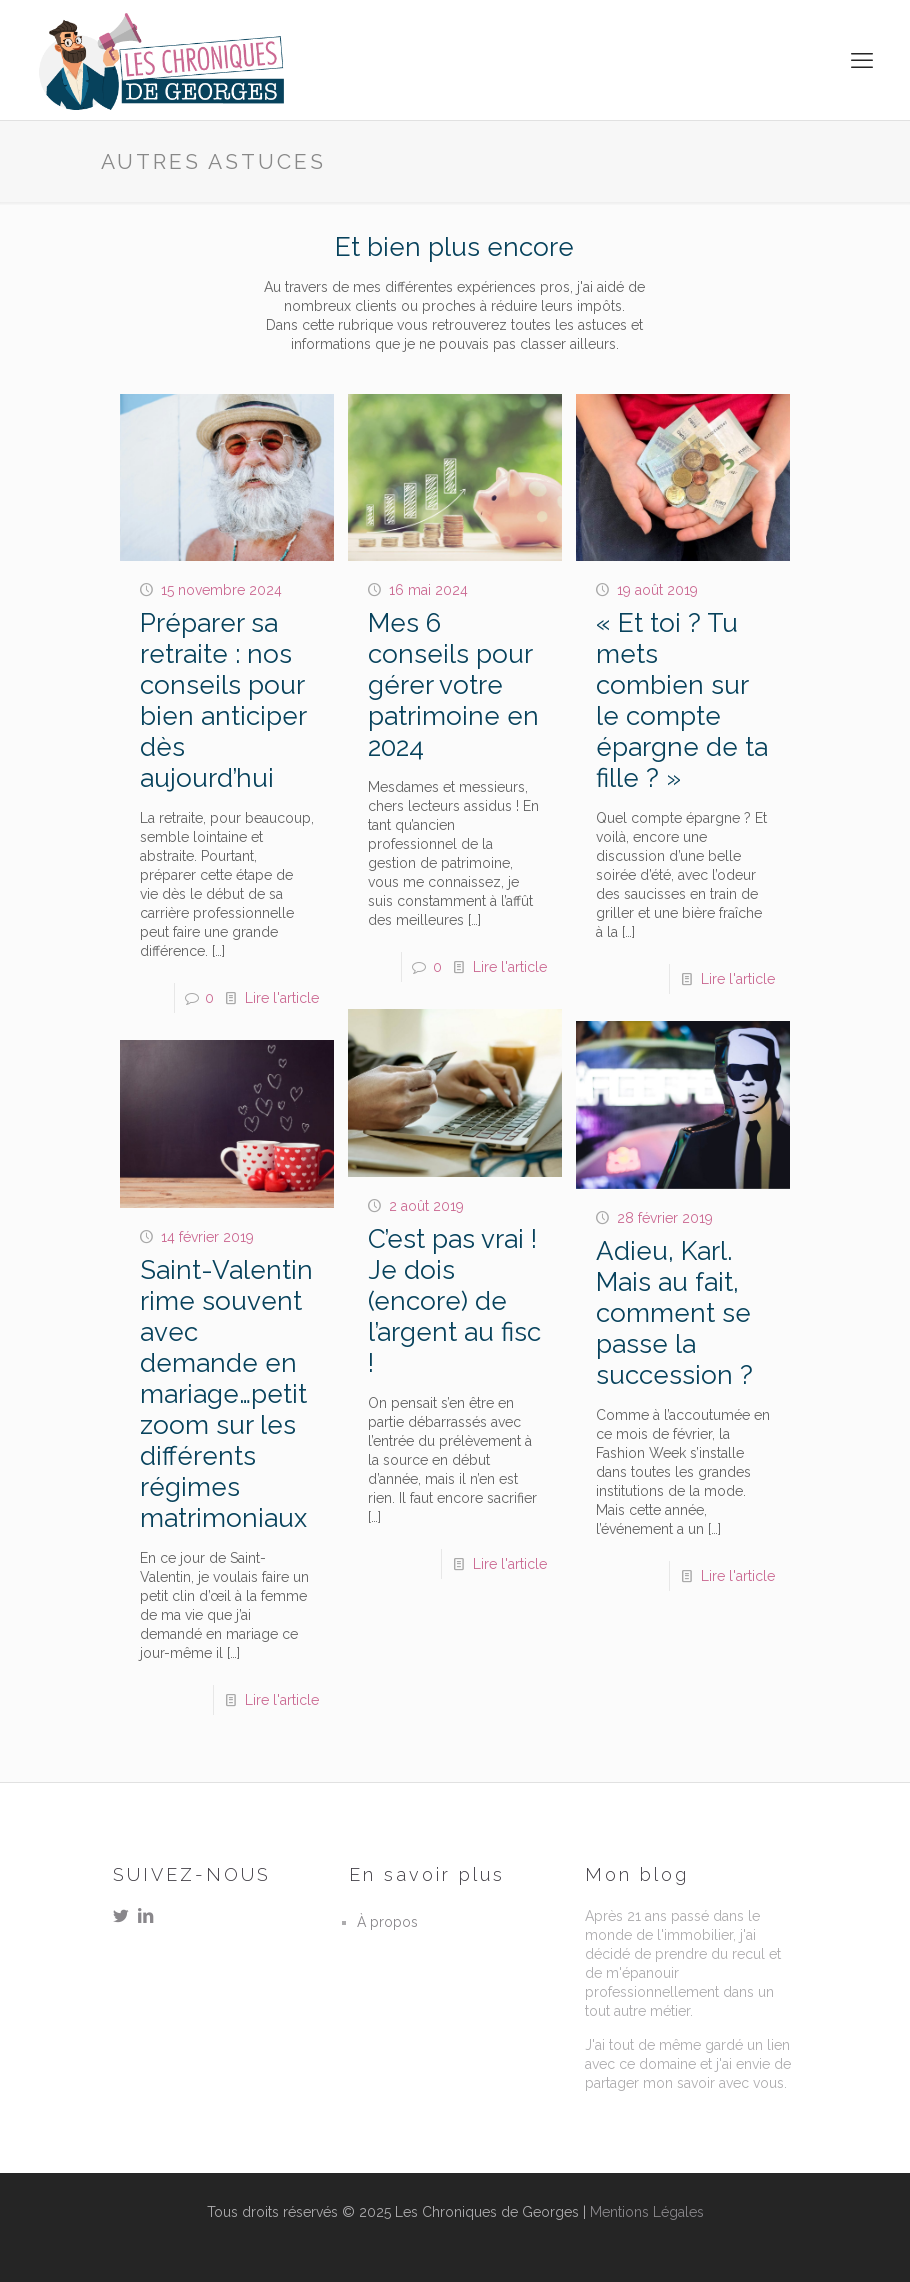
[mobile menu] (864, 60)
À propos (387, 1922)
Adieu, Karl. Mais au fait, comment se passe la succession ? (674, 1313)
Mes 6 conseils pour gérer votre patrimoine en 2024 (453, 685)
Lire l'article (282, 998)
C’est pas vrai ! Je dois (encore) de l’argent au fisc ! (454, 1301)
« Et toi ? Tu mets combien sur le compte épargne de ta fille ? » (682, 700)
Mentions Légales (647, 2212)
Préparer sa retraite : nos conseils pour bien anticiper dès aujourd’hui (223, 700)
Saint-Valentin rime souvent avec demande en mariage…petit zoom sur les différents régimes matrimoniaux (226, 1394)
